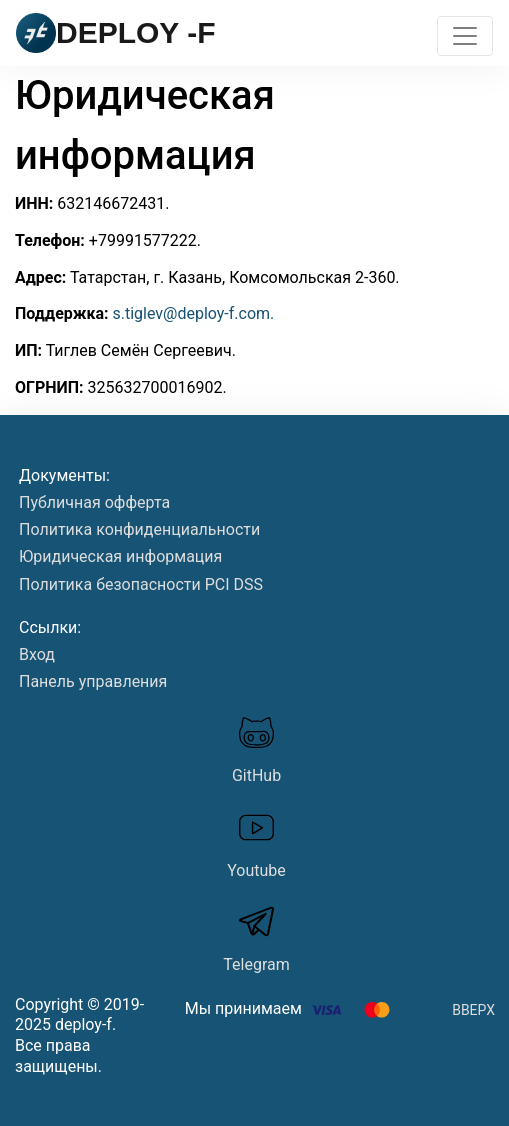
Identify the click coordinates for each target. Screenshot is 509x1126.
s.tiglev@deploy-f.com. (193, 313)
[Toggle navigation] (465, 36)
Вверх (473, 1010)
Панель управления (93, 681)
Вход (37, 654)
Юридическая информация (120, 556)
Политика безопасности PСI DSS (141, 584)
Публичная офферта (94, 502)
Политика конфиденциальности (139, 529)
